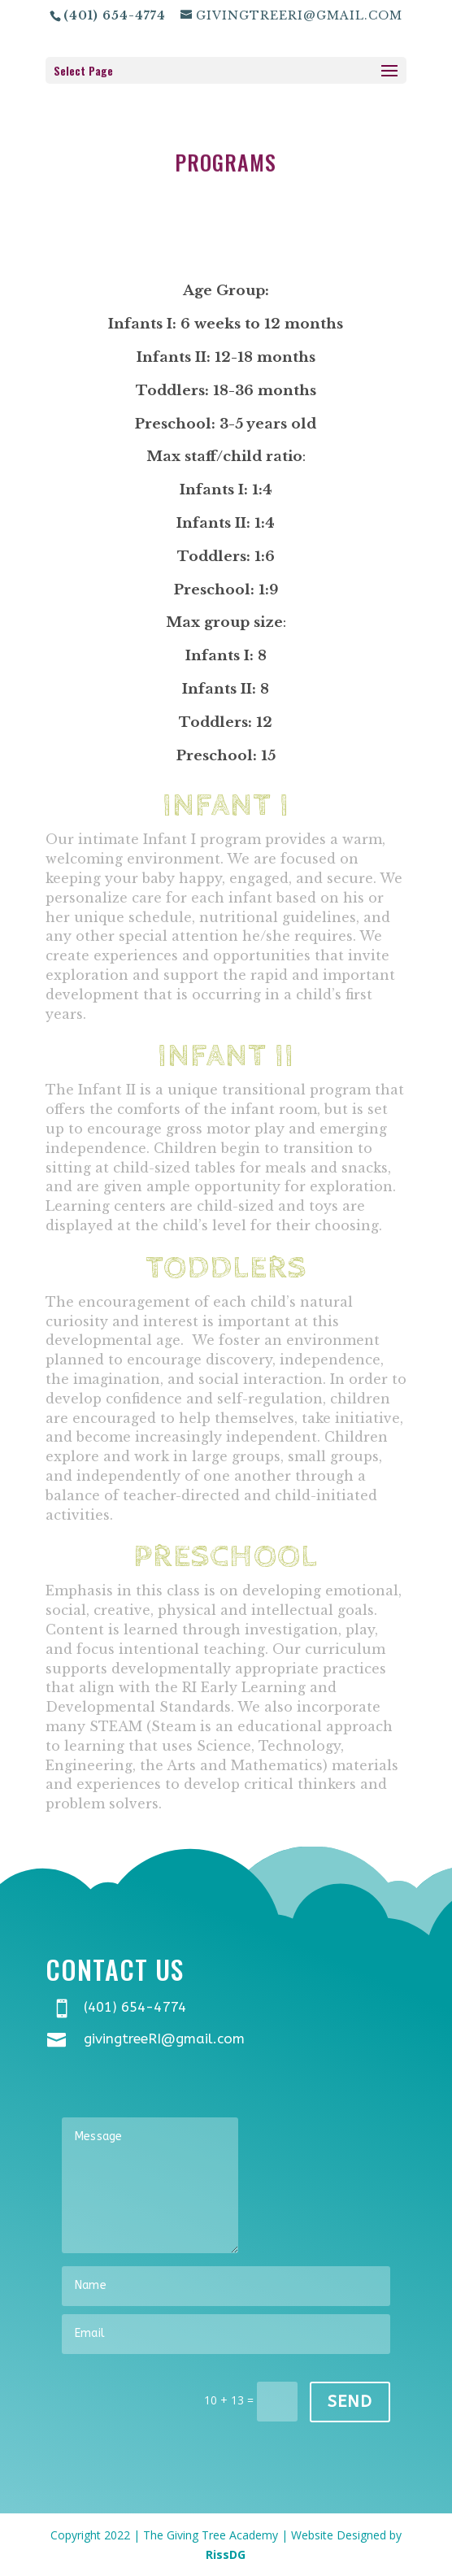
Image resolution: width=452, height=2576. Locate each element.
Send (350, 2401)
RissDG (226, 2554)
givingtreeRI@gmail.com (164, 2038)
